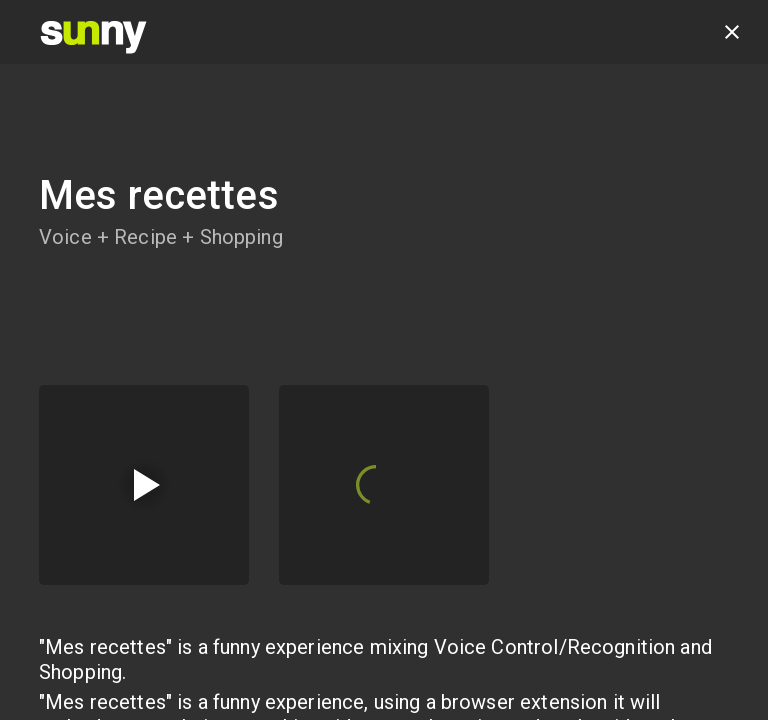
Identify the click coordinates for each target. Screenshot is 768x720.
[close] (732, 32)
